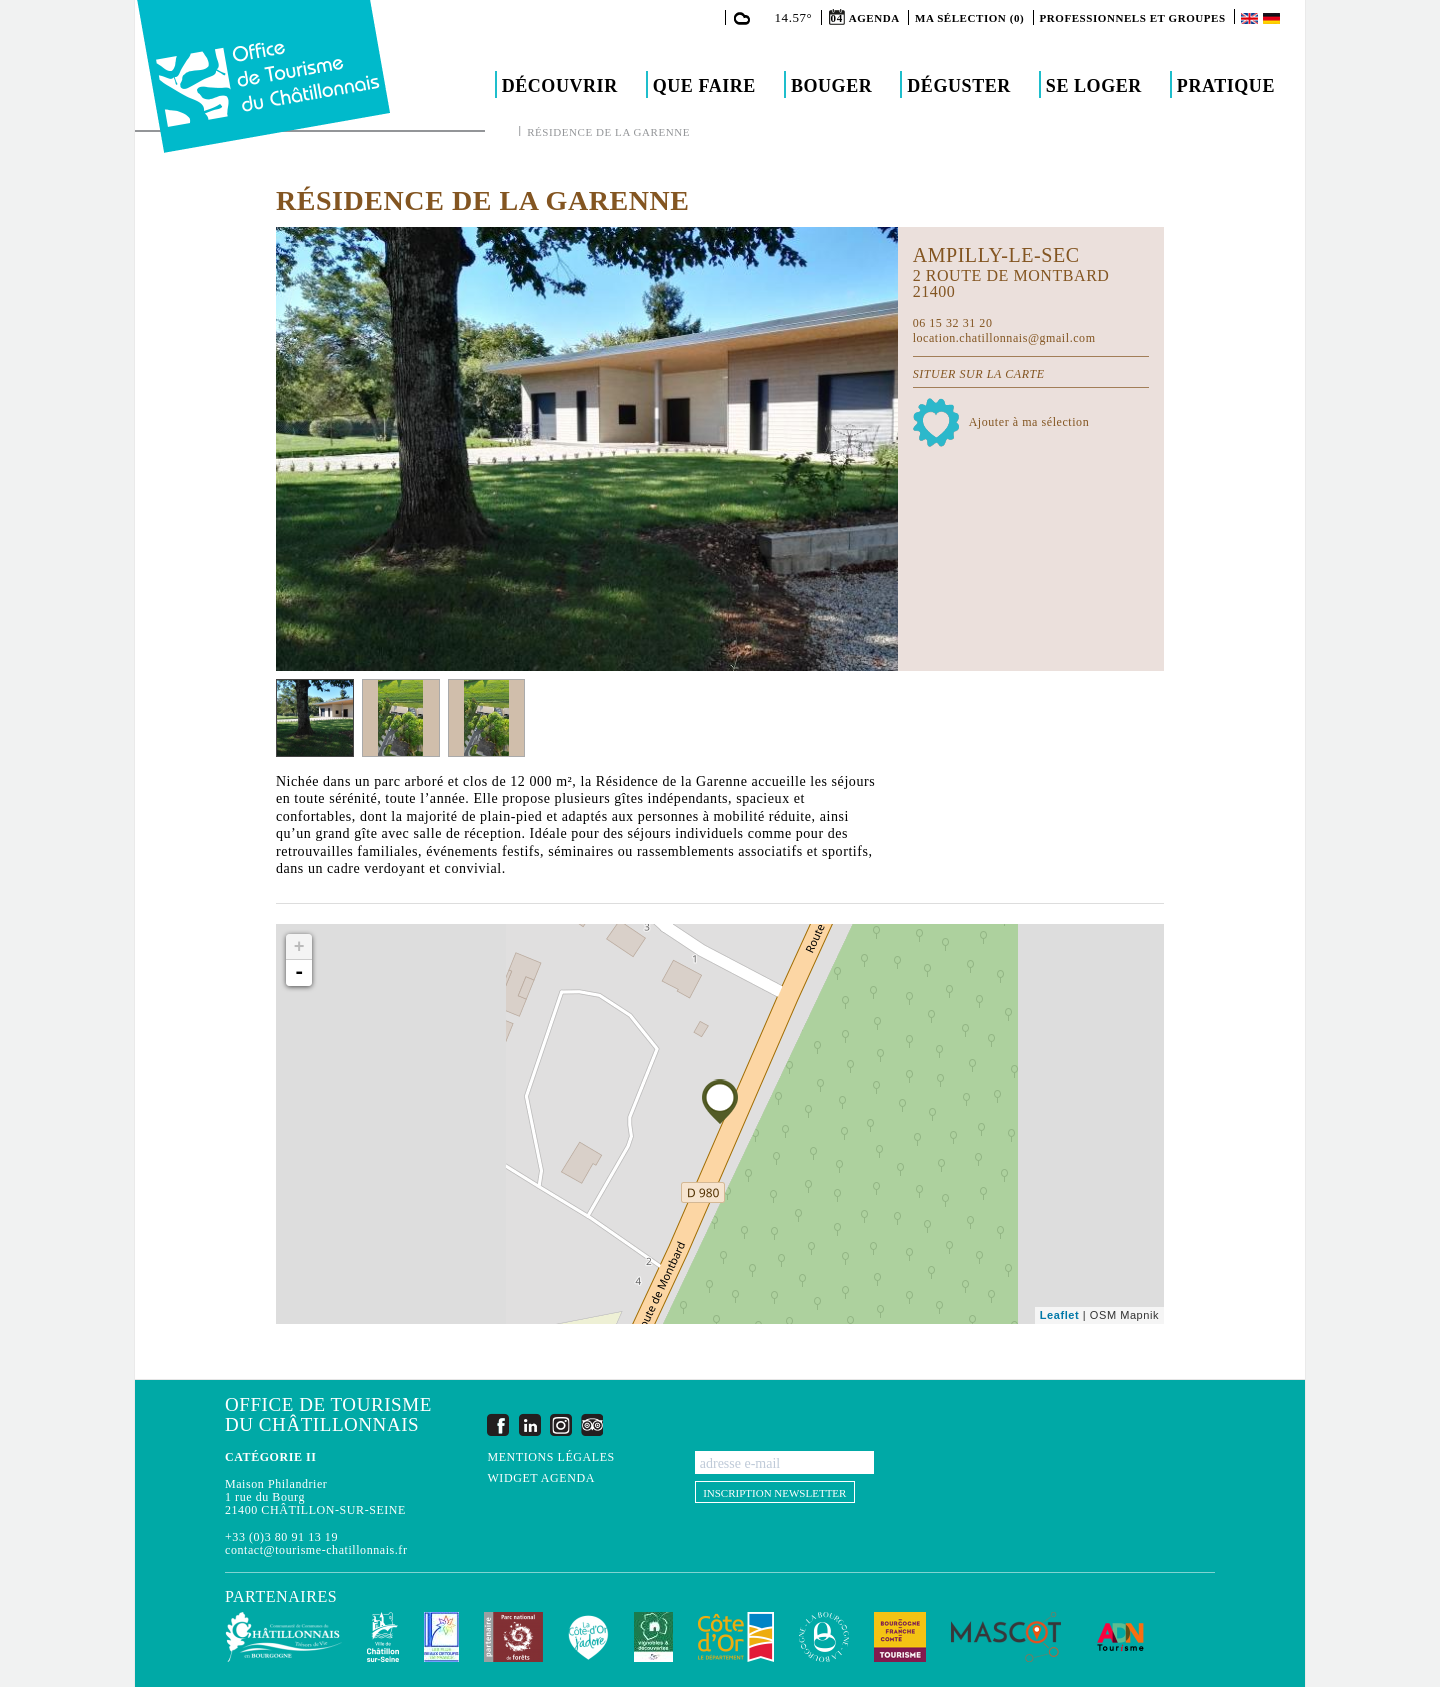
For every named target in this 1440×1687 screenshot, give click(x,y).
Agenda (874, 18)
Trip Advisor (592, 1424)
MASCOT (1006, 1637)
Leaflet (1059, 1315)
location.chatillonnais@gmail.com (1004, 338)
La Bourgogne (824, 1637)
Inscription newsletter (774, 1493)
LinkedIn (530, 1424)
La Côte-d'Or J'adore (588, 1637)
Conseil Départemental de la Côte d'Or (736, 1637)
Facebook (498, 1424)
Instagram (561, 1424)
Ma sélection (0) (969, 18)
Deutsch (1273, 18)
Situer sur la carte (979, 374)
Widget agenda (540, 1478)
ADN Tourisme (1120, 1637)
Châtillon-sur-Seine (383, 1637)
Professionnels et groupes (1133, 18)
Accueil (504, 131)
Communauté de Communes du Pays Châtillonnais (283, 1637)
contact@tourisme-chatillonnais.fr (316, 1550)
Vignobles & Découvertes (653, 1637)
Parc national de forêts (513, 1637)
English (1251, 18)
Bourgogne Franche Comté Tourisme (900, 1637)
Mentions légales (550, 1457)
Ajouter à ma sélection (1029, 422)
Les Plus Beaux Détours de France (441, 1637)
